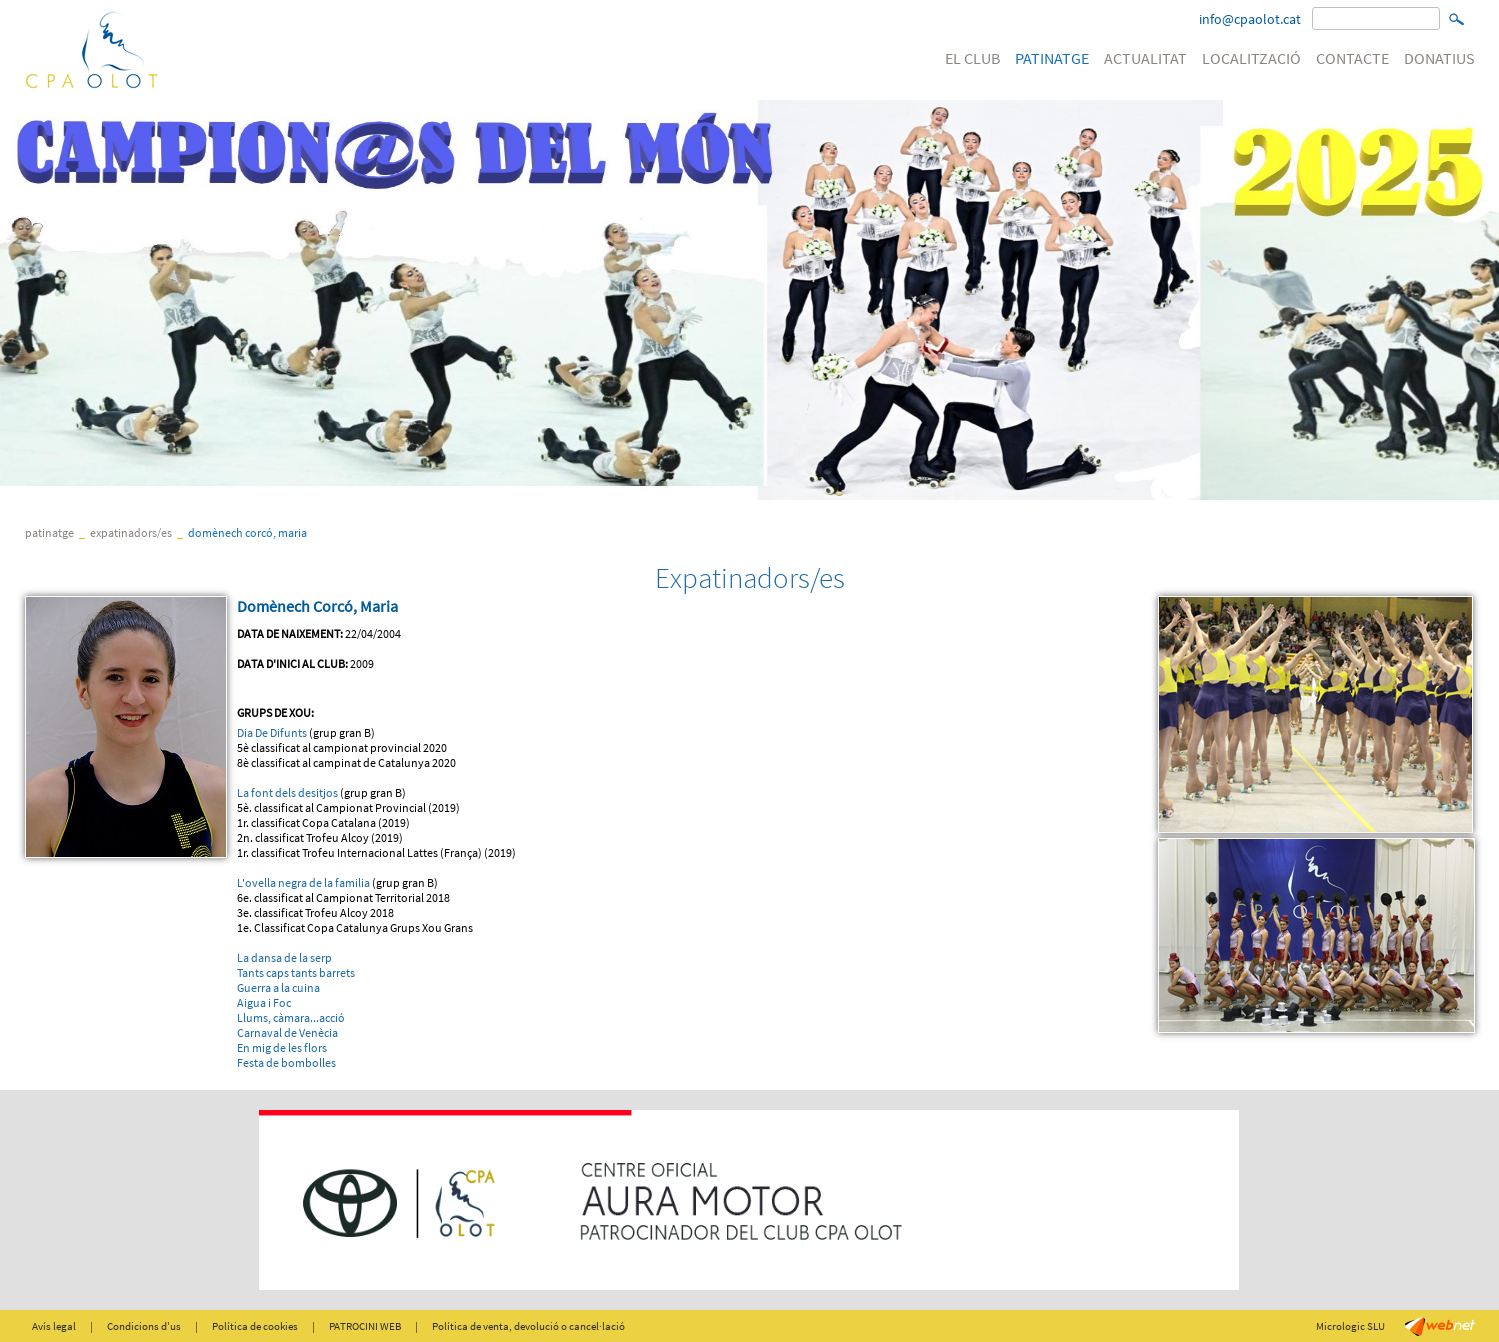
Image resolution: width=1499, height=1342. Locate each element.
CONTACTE (1352, 58)
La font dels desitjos (287, 792)
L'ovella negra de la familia (303, 882)
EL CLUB (972, 58)
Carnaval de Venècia (287, 1032)
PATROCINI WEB (365, 1326)
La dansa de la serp (284, 957)
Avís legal (54, 1326)
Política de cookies (255, 1326)
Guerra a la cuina (278, 987)
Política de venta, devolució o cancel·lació (528, 1326)
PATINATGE (1052, 58)
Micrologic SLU (1350, 1326)
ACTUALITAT (1145, 58)
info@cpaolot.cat (1250, 19)
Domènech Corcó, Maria (247, 532)
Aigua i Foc (264, 1002)
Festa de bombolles (286, 1062)
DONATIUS (1439, 58)
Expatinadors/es (131, 532)
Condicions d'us (144, 1326)
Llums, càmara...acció (291, 1017)
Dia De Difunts (272, 732)
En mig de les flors (282, 1047)
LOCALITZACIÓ (1251, 58)
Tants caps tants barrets (296, 972)
